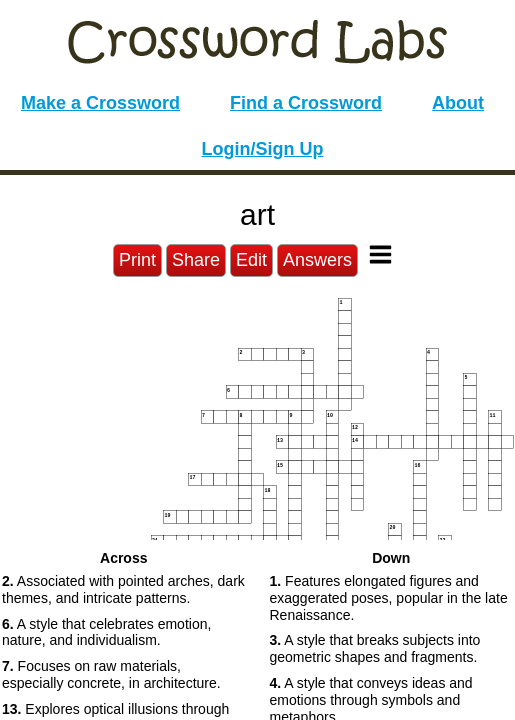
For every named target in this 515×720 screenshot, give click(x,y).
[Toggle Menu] (380, 254)
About (458, 103)
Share (196, 260)
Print (137, 260)
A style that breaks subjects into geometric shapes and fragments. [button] (375, 648)
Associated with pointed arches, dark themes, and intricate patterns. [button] (123, 589)
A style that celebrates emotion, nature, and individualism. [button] (106, 632)
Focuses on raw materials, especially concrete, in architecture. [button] (111, 674)
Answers (317, 260)
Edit (251, 260)
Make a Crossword (100, 103)
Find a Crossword (306, 103)
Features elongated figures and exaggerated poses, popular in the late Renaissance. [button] (389, 598)
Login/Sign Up (263, 149)
